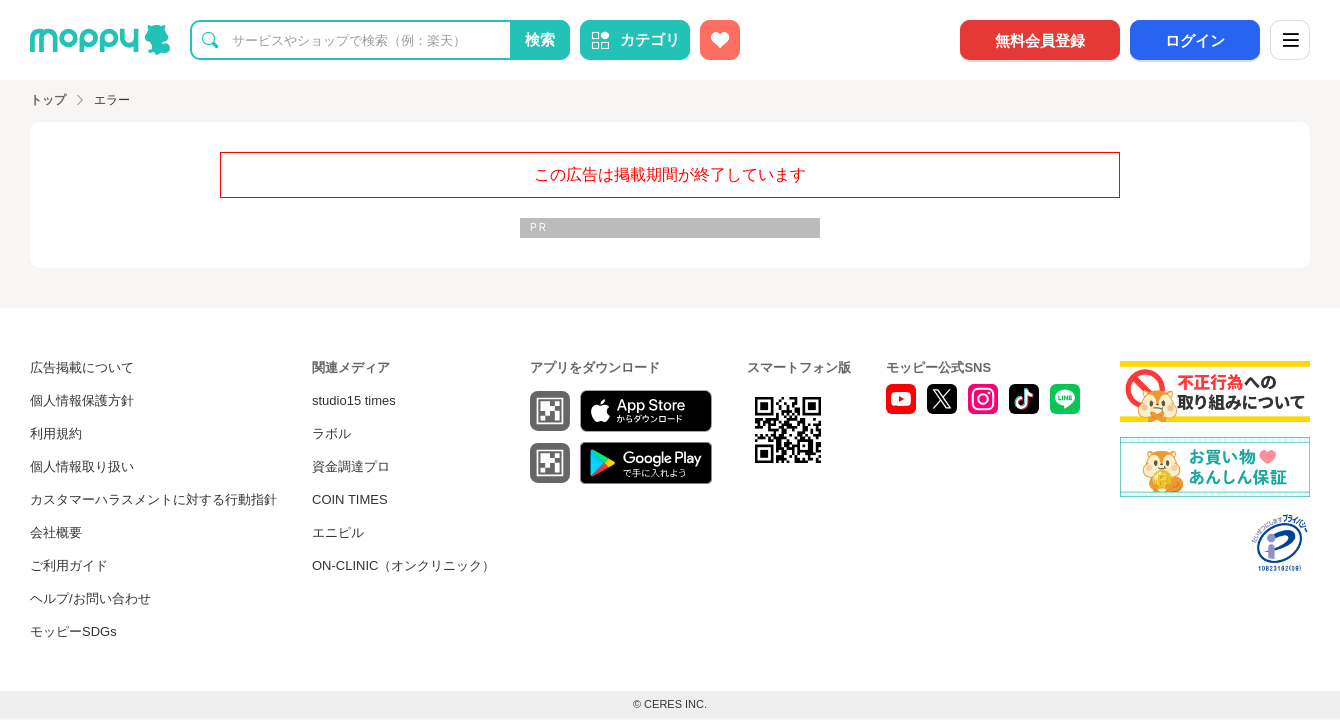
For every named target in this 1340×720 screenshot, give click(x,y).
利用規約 (56, 433)
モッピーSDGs (73, 631)
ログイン (1195, 40)
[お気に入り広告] (720, 40)
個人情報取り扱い (82, 466)
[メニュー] (1290, 40)
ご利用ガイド (69, 565)
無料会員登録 (1040, 40)
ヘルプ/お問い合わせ (90, 598)
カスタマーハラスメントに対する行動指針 (153, 499)
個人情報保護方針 (82, 400)
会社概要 (56, 532)
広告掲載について (82, 367)
